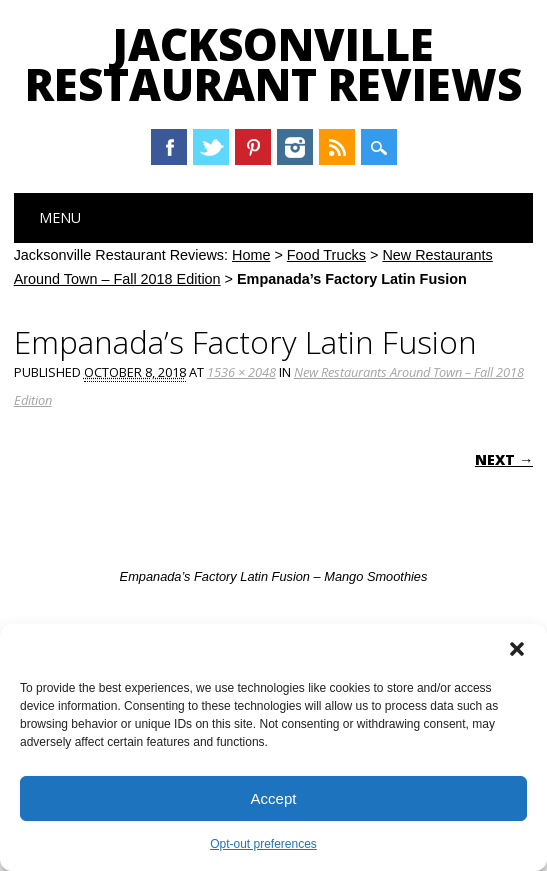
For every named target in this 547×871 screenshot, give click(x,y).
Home (251, 255)
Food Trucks (326, 255)
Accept (274, 798)
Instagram (295, 147)
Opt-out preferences (263, 844)
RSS (337, 147)
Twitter (211, 147)
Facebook (169, 147)
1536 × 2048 (241, 372)
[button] (517, 649)
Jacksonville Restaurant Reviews (273, 64)
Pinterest (253, 147)
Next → (504, 459)
